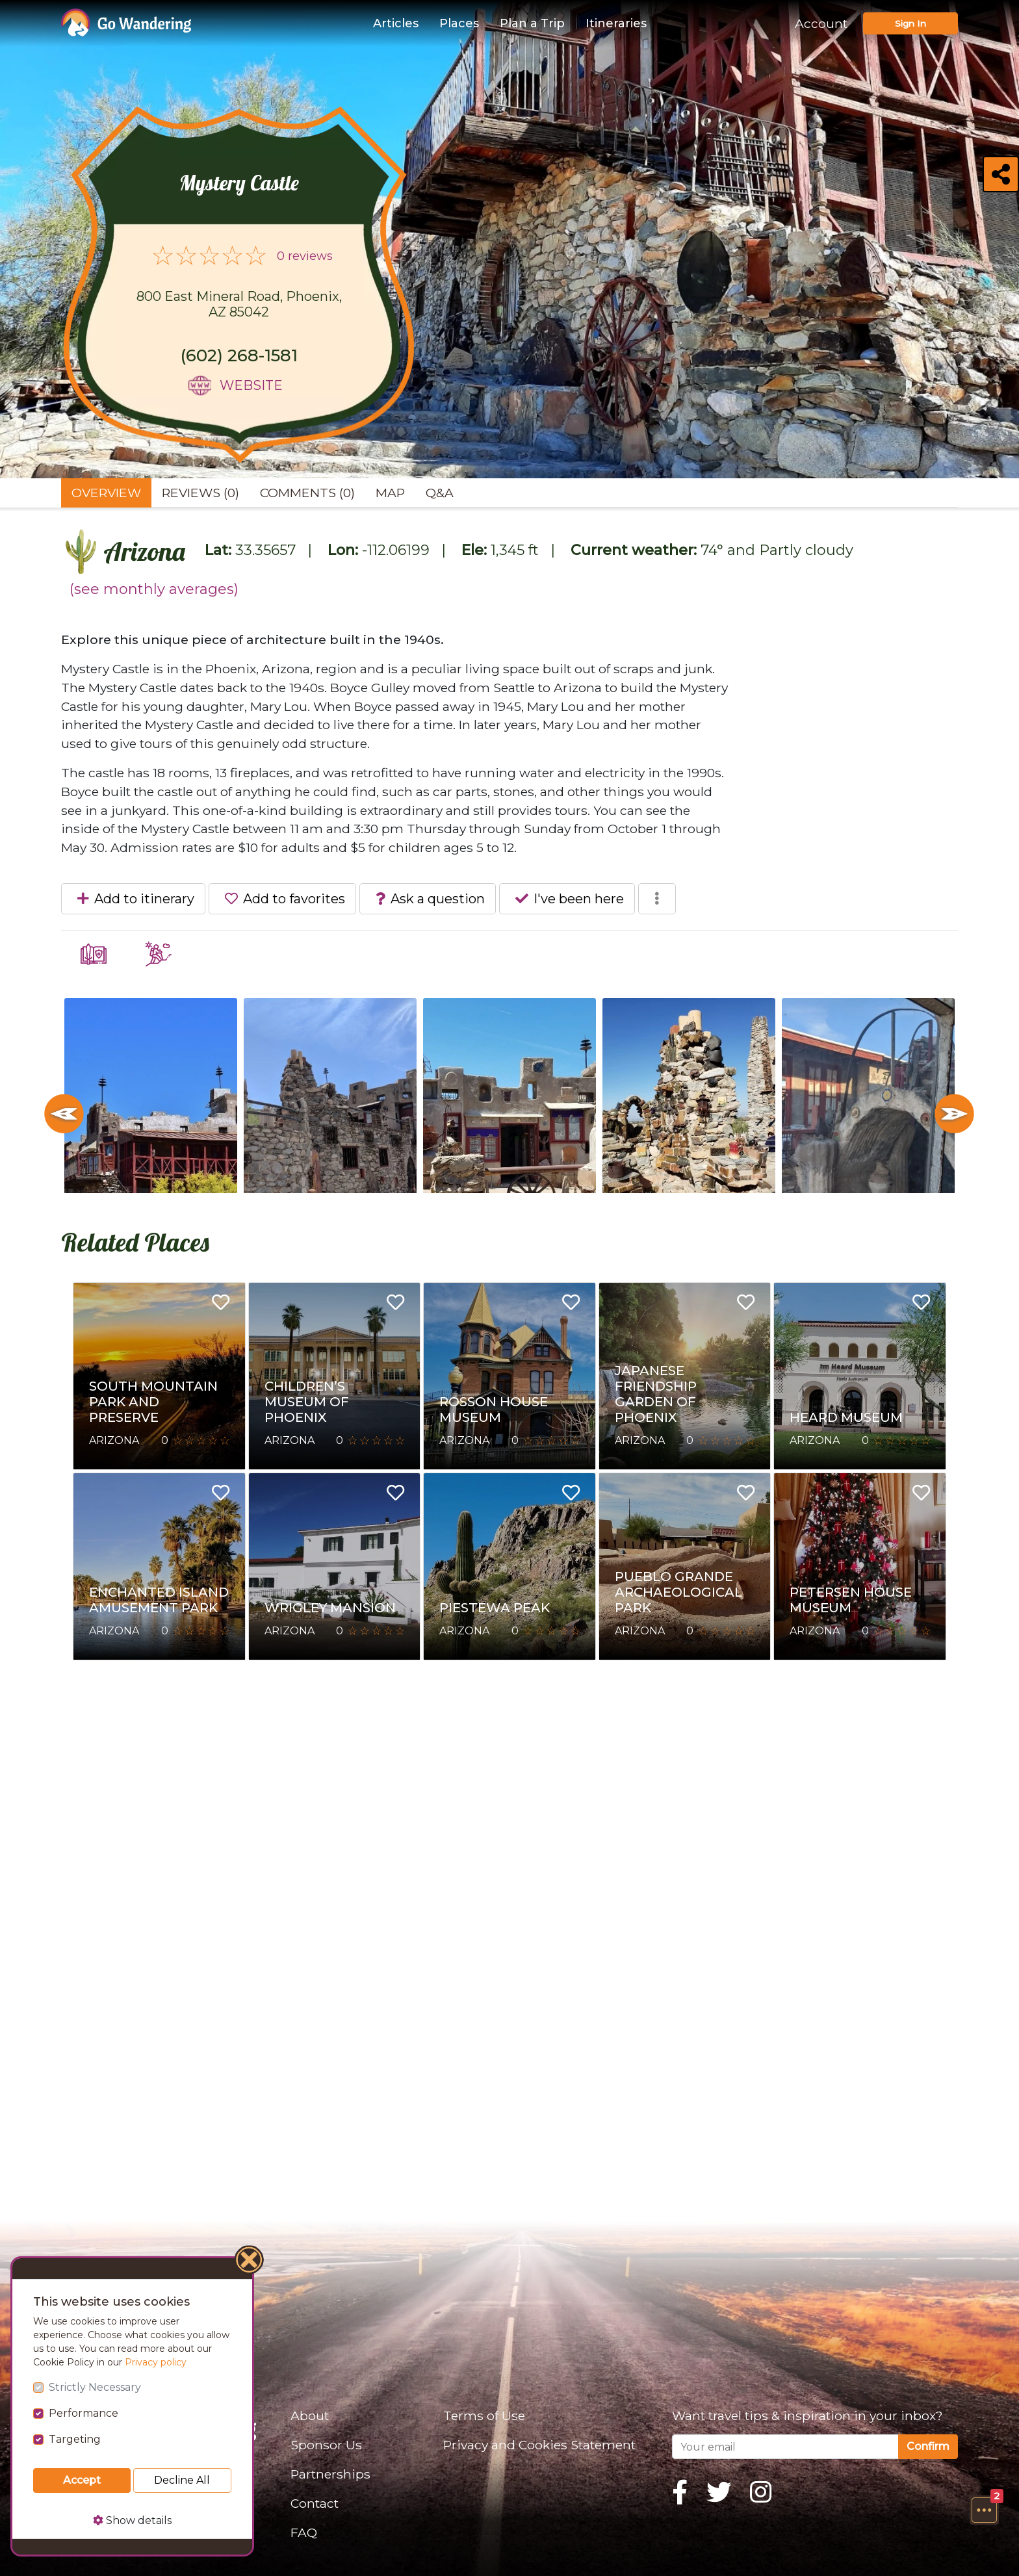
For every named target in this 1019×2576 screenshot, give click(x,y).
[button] (984, 2509)
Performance (83, 2413)
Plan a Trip (532, 23)
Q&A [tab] (440, 492)
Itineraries (616, 23)
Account (821, 23)
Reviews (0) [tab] (200, 492)
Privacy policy (156, 2362)
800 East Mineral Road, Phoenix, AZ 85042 (239, 304)
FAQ (303, 2532)
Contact (314, 2503)
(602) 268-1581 (239, 355)
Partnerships (330, 2474)
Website (251, 385)
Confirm (928, 2446)
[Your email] (785, 2446)
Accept (82, 2480)
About (309, 2415)
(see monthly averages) (154, 589)
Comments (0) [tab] (307, 492)
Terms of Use (484, 2415)
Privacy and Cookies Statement (539, 2445)
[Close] (249, 2261)
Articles (396, 23)
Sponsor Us (326, 2445)
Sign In (910, 23)
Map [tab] (390, 492)
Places (459, 23)
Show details (132, 2520)
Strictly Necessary (95, 2387)
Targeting (75, 2439)
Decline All (182, 2480)
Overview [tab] (106, 492)
